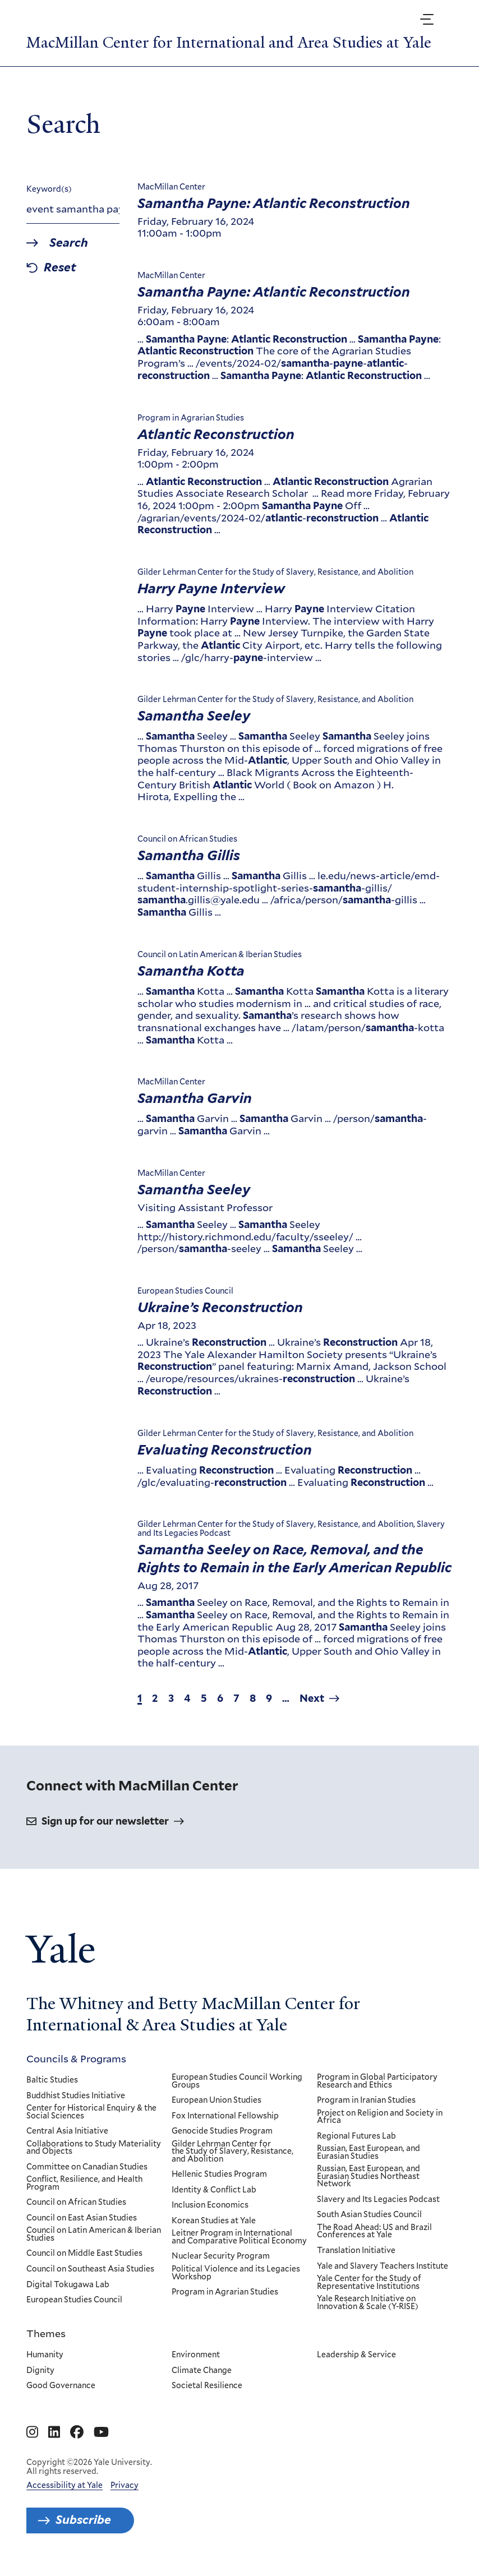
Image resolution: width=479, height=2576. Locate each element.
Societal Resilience (207, 2386)
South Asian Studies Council (369, 2215)
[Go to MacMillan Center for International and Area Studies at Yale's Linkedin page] (54, 2432)
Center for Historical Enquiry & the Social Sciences (91, 2112)
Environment (196, 2355)
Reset (60, 268)
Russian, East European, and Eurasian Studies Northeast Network (369, 2176)
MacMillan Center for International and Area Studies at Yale (228, 42)
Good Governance (60, 2386)
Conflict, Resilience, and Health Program (84, 2183)
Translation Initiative (356, 2251)
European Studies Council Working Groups (237, 2081)
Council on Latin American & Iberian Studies (93, 2234)
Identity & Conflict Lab (214, 2190)
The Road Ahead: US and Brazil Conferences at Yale (374, 2231)
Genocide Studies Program (222, 2131)
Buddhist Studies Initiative (75, 2096)
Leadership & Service (357, 2355)
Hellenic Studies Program (219, 2174)
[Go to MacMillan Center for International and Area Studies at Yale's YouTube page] (101, 2432)
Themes (46, 2333)
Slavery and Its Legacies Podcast (378, 2200)
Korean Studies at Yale (214, 2221)
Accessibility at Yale (64, 2485)
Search (69, 243)
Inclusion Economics (210, 2206)
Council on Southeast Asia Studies (90, 2269)
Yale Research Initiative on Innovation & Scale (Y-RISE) (368, 2302)
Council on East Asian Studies (81, 2218)
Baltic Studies (52, 2080)
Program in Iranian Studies (366, 2100)
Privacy (124, 2485)
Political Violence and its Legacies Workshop (236, 2272)
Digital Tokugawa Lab (67, 2285)
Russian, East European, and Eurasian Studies (369, 2152)
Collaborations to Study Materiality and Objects (93, 2147)
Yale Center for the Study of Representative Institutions (369, 2282)
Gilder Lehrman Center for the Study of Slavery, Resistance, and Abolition (232, 2151)
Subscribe (83, 2520)
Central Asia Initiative (67, 2131)
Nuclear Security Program (221, 2257)
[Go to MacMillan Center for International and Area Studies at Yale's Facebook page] (77, 2432)
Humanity (44, 2355)
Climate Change (202, 2371)
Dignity (40, 2371)
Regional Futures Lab (357, 2136)
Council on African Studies (76, 2203)
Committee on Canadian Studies (87, 2167)
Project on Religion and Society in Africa (380, 2117)
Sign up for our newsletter (105, 1821)
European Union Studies (216, 2100)
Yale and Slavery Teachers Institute (383, 2266)
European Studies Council (74, 2300)
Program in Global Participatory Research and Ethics (377, 2081)
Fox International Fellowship (225, 2116)
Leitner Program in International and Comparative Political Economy (239, 2237)
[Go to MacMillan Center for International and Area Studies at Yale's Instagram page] (32, 2432)
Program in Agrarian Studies (225, 2292)
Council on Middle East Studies (84, 2254)
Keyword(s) (49, 189)
